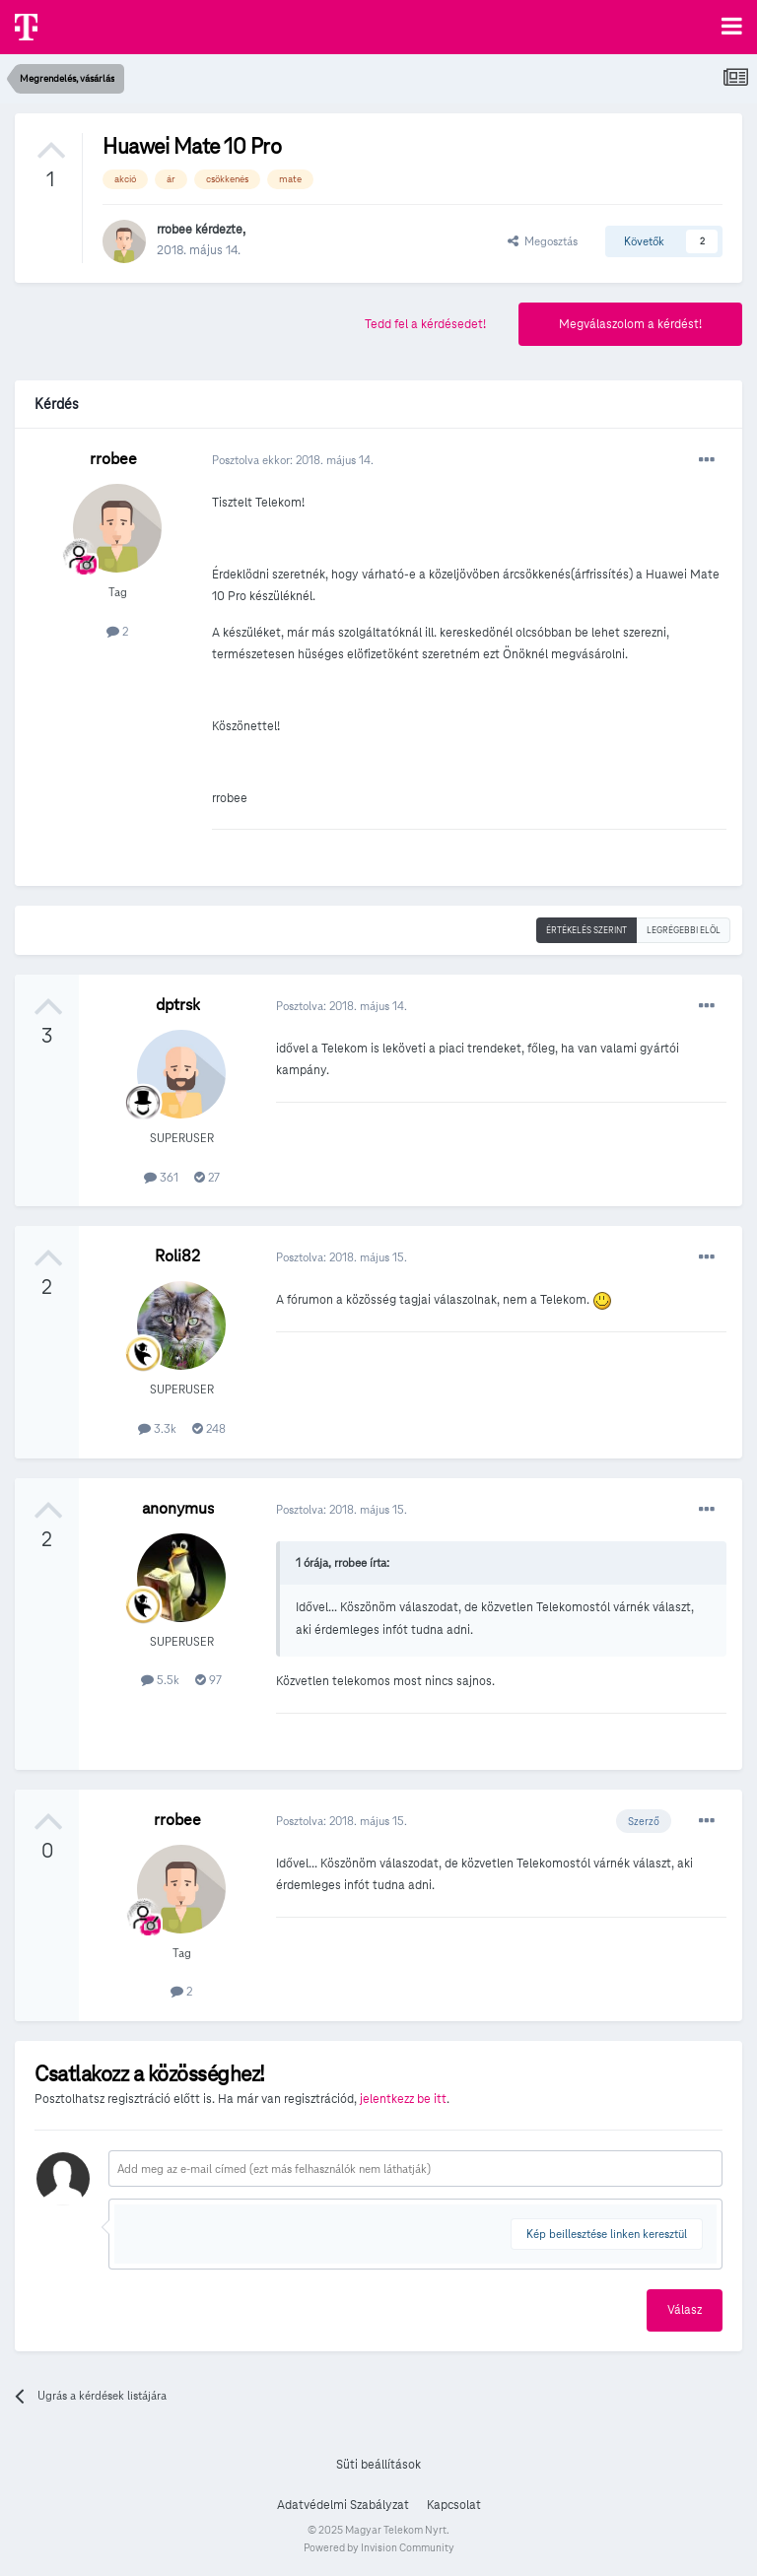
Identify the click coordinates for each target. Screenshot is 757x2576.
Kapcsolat (454, 2505)
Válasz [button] (684, 2310)
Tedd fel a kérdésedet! (425, 324)
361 (161, 1177)
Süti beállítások (378, 2465)
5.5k (160, 1679)
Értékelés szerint (586, 930)
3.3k (157, 1428)
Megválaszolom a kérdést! (630, 324)
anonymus (178, 1508)
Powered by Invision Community (379, 2547)
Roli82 (177, 1256)
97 (208, 1679)
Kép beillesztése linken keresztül (606, 2233)
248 (209, 1428)
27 (207, 1177)
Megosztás (543, 241)
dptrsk (178, 1004)
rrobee (174, 229)
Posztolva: (341, 1005)
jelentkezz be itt (403, 2099)
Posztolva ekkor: (293, 459)
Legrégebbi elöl (684, 930)
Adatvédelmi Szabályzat (343, 2505)
